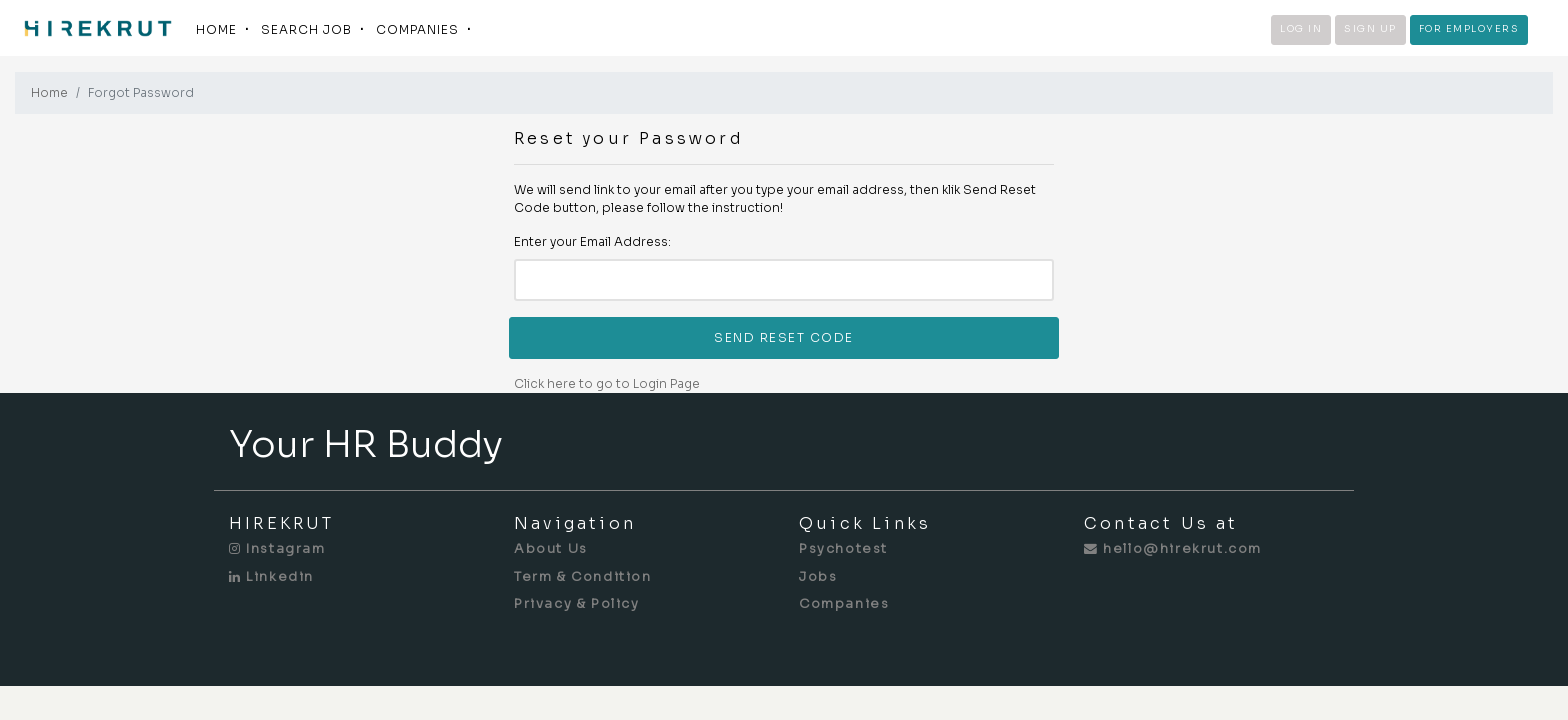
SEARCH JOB (306, 29)
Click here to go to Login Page (607, 383)
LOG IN (1301, 29)
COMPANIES (417, 29)
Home (49, 92)
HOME (216, 29)
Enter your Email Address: (592, 241)
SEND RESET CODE (784, 337)
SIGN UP (1370, 29)
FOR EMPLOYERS (1469, 29)
